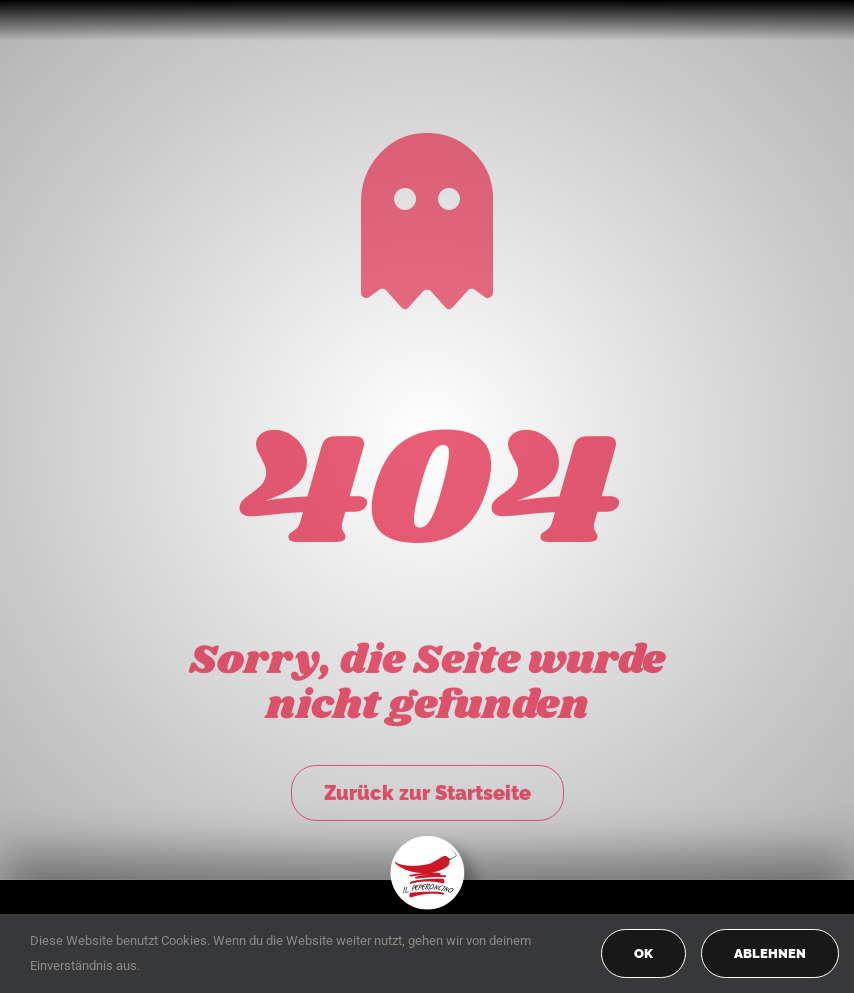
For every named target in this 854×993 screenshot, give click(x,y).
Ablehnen (770, 953)
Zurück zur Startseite (427, 790)
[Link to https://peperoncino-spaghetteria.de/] (427, 218)
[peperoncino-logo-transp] (427, 842)
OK (643, 953)
